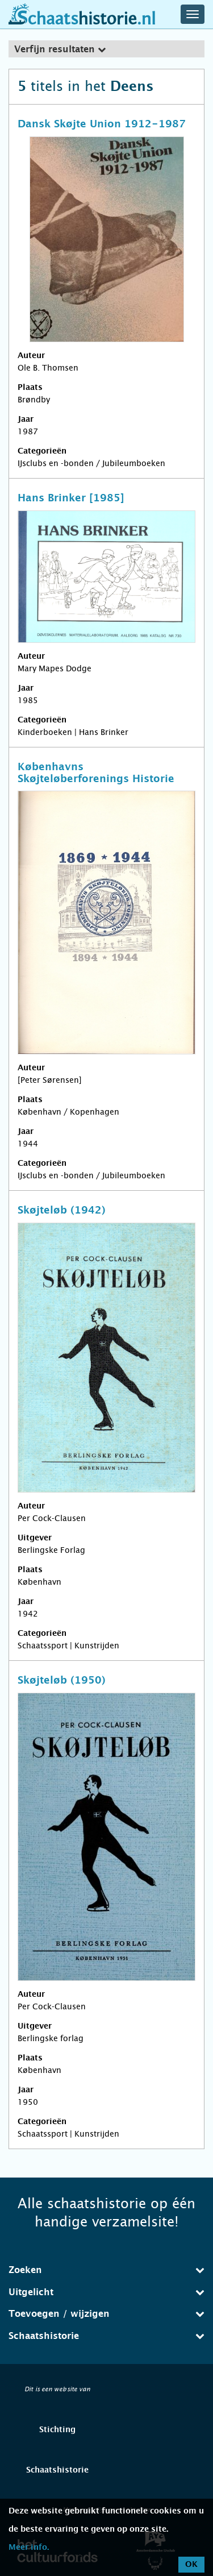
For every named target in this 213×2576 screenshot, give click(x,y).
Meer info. (29, 2548)
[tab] (106, 48)
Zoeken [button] (106, 2270)
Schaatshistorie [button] (106, 2336)
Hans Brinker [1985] (71, 498)
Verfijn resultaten (60, 49)
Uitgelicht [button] (106, 2292)
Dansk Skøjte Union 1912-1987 (102, 124)
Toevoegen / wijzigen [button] (106, 2314)
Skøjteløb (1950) (62, 1681)
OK (191, 2565)
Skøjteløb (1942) (62, 1211)
